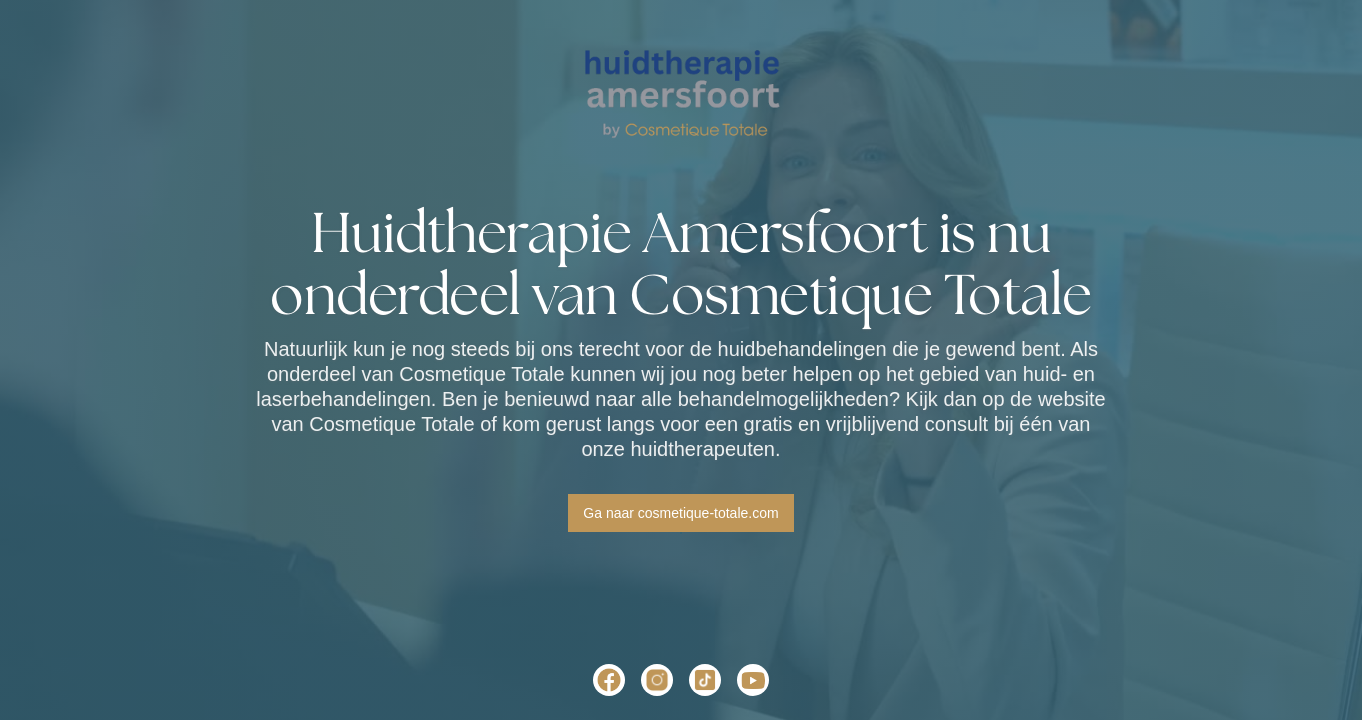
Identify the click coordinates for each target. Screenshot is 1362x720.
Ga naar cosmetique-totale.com (680, 513)
